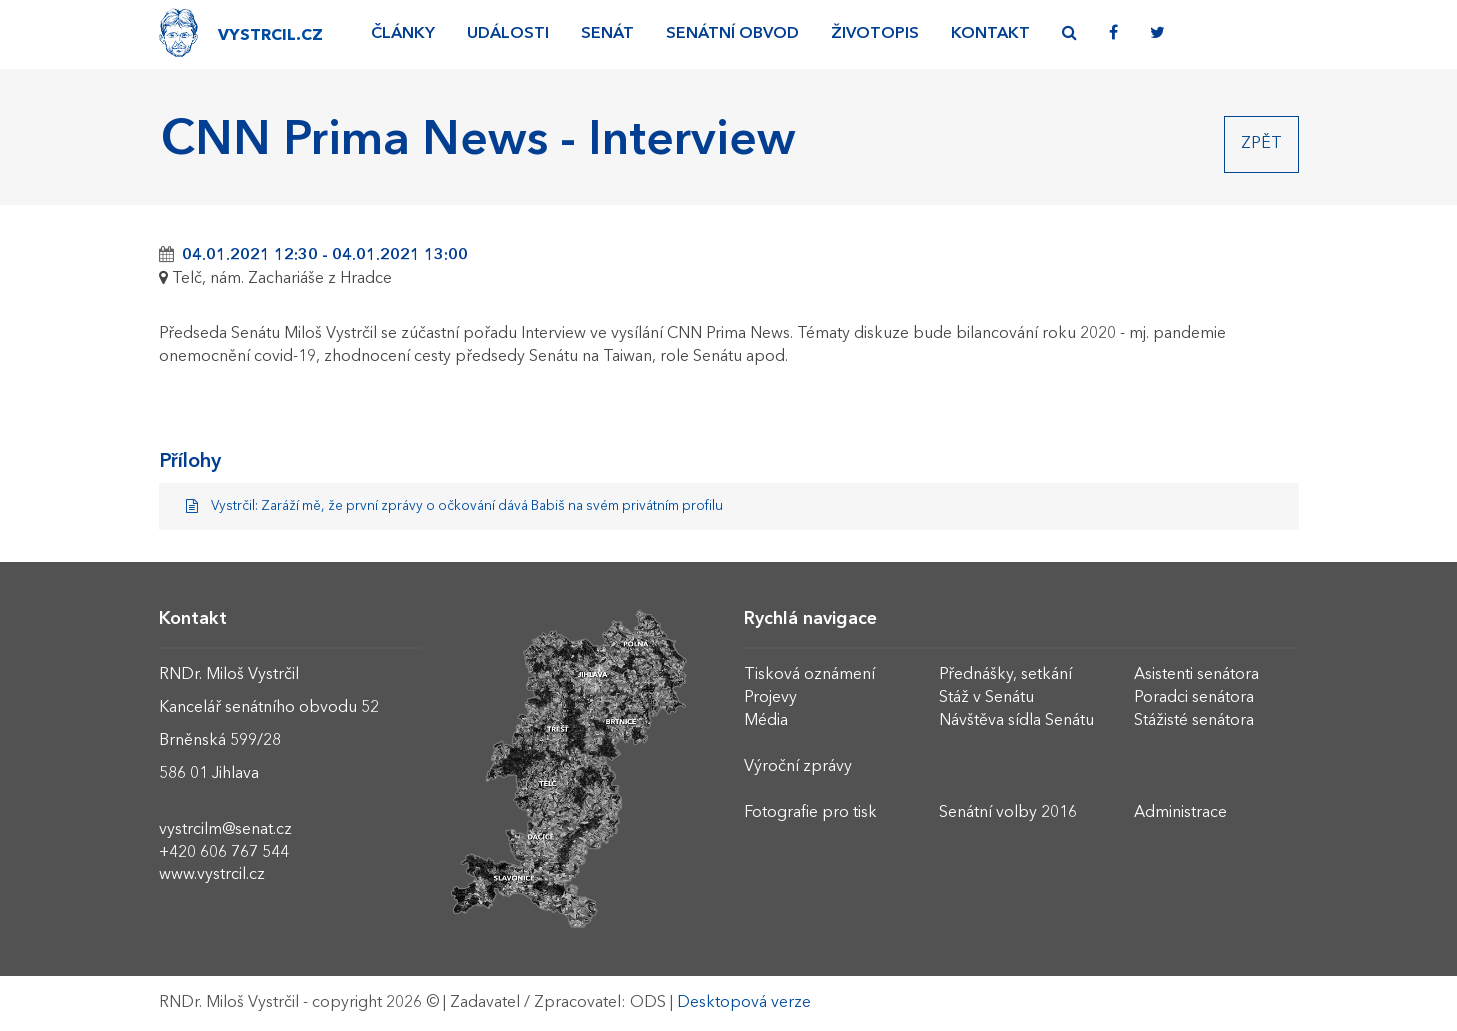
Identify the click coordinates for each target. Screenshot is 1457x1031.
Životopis (875, 34)
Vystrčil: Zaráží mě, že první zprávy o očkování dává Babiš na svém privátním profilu (455, 507)
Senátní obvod (732, 34)
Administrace (1180, 813)
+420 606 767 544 (224, 853)
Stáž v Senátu (986, 698)
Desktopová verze (744, 1003)
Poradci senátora (1194, 698)
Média (766, 721)
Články (403, 34)
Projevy (770, 698)
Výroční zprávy (798, 767)
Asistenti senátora (1196, 675)
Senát (607, 34)
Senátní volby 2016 (1008, 813)
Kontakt (990, 34)
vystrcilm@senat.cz (225, 830)
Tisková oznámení (809, 675)
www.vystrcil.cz (212, 875)
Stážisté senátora (1194, 721)
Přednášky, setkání (1005, 675)
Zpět (1261, 144)
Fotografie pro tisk (810, 813)
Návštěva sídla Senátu (1016, 721)
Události (508, 34)
